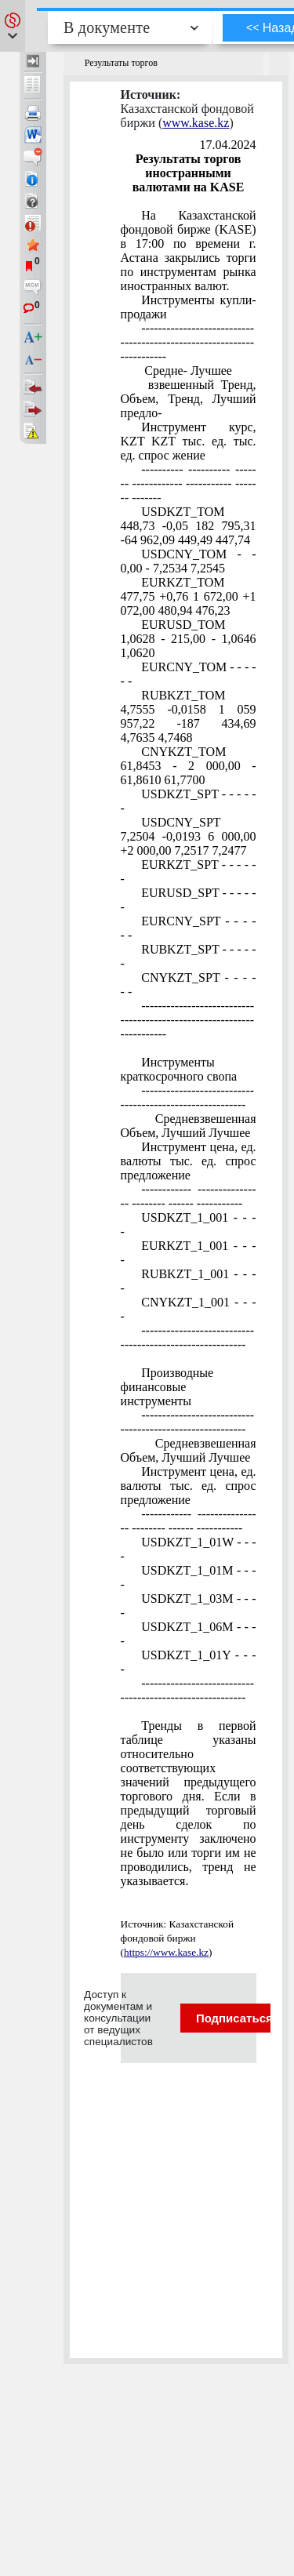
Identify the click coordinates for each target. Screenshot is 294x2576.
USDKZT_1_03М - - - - (188, 1605)
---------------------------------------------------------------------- (188, 342)
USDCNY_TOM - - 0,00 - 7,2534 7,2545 (188, 561)
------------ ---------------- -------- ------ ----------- (188, 1196)
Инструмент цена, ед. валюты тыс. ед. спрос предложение (188, 1161)
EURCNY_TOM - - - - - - (188, 674)
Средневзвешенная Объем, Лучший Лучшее (188, 1125)
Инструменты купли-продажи (188, 307)
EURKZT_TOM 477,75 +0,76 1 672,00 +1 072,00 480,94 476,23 (188, 596)
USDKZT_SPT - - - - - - (188, 801)
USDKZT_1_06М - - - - (188, 1634)
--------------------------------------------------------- (188, 1097)
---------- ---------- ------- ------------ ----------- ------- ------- (188, 483)
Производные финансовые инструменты (167, 1387)
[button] (12, 26)
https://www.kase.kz (166, 1952)
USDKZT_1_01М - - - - (188, 1577)
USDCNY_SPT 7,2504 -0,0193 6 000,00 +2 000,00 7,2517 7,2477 (188, 836)
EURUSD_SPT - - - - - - (188, 900)
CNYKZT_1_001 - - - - (188, 1309)
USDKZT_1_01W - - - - (188, 1549)
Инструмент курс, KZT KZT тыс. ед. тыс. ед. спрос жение (188, 441)
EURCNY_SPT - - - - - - (188, 928)
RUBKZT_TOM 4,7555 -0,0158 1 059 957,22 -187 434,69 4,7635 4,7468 (188, 716)
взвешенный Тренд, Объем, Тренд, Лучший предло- (188, 399)
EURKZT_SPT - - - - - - (188, 871)
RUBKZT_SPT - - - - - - (188, 956)
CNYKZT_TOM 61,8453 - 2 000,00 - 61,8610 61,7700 (188, 766)
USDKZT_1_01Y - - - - (188, 1662)
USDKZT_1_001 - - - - (188, 1224)
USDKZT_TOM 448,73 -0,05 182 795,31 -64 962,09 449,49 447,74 (188, 526)
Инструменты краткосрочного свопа (179, 1069)
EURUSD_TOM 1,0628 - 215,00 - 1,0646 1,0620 (188, 638)
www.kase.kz (195, 122)
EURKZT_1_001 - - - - (188, 1252)
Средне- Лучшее (186, 370)
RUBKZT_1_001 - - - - (188, 1281)
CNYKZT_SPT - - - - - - (188, 984)
